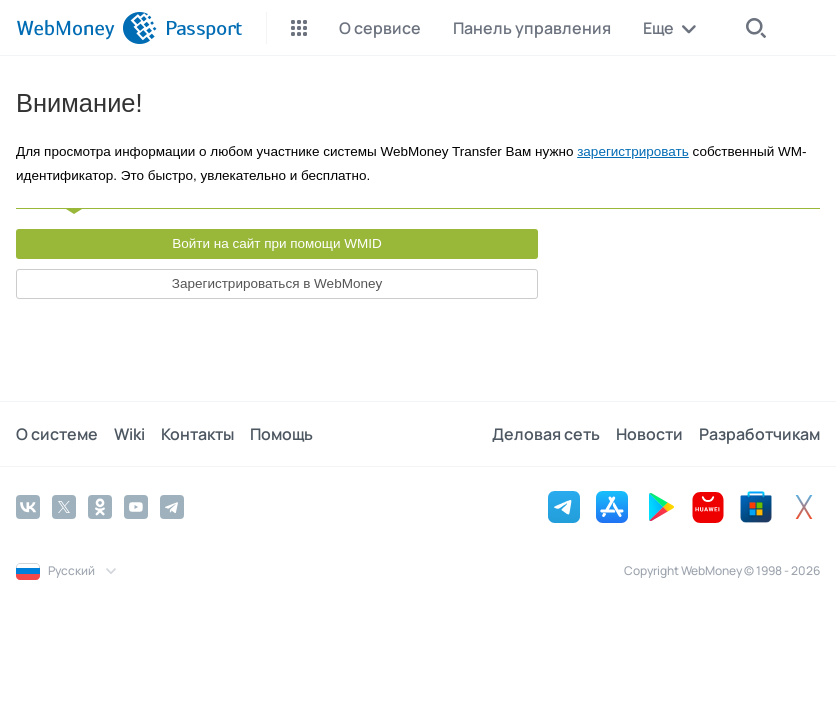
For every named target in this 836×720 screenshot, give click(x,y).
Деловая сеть (546, 434)
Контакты (197, 434)
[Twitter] (64, 507)
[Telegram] (172, 507)
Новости (649, 434)
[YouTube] (136, 507)
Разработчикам (759, 434)
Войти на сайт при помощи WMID (277, 243)
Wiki (129, 434)
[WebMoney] (86, 28)
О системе (57, 434)
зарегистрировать (633, 151)
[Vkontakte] (28, 507)
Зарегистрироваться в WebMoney (277, 283)
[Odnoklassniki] (100, 507)
